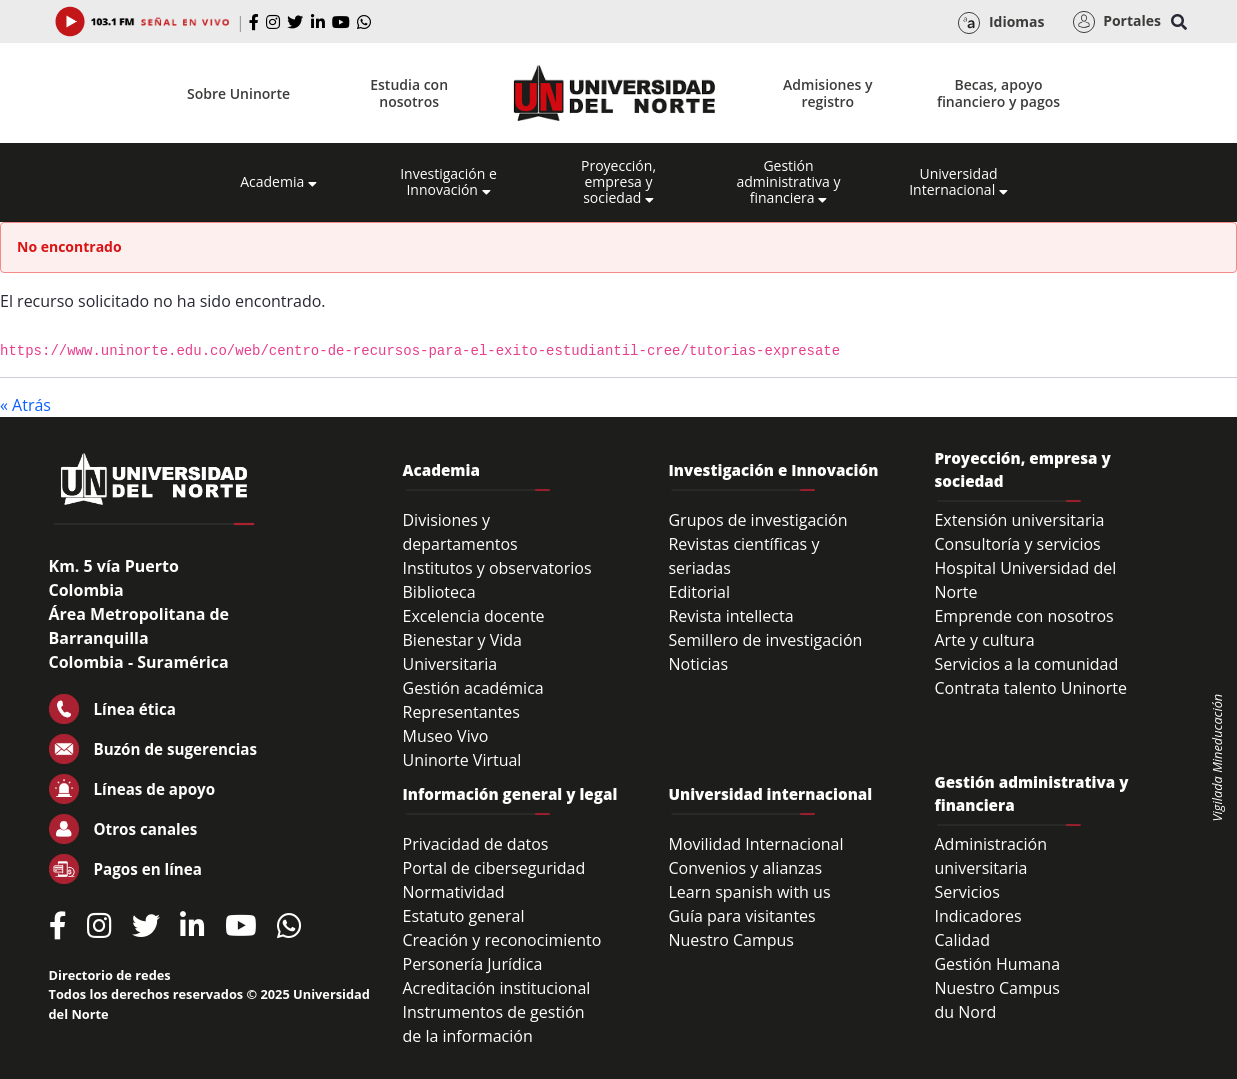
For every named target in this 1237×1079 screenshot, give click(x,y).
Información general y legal (510, 794)
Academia (278, 182)
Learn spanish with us (749, 892)
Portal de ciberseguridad (494, 868)
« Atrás (25, 405)
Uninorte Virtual (462, 760)
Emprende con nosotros (1023, 616)
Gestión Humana (997, 964)
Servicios (966, 892)
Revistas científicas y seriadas (743, 556)
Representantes (461, 712)
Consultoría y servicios (1017, 544)
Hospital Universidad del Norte (1025, 580)
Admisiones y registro (827, 93)
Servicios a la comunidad (1026, 664)
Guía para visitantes (741, 916)
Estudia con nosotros (409, 93)
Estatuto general (464, 916)
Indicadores (977, 916)
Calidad (962, 940)
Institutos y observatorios (497, 568)
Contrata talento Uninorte (1030, 688)
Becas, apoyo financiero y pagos (998, 93)
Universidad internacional (770, 794)
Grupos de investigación (757, 520)
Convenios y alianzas (745, 868)
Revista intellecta (730, 616)
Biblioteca (439, 592)
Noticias (698, 664)
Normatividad (454, 892)
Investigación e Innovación (448, 182)
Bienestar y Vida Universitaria (463, 652)
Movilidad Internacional (755, 844)
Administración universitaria (990, 856)
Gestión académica (473, 688)
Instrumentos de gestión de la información (494, 1024)
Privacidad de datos (476, 844)
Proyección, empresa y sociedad (618, 182)
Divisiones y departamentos (460, 532)
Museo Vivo (446, 736)
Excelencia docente (474, 616)
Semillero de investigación (765, 640)
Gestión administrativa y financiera (788, 182)
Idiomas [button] (1001, 23)
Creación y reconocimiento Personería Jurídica (502, 952)
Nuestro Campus (731, 940)
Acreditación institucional (497, 988)
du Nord (965, 1012)
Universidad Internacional (958, 182)
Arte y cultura (984, 640)
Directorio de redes (110, 975)
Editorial (699, 592)
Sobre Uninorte (238, 93)
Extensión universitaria (1019, 520)
